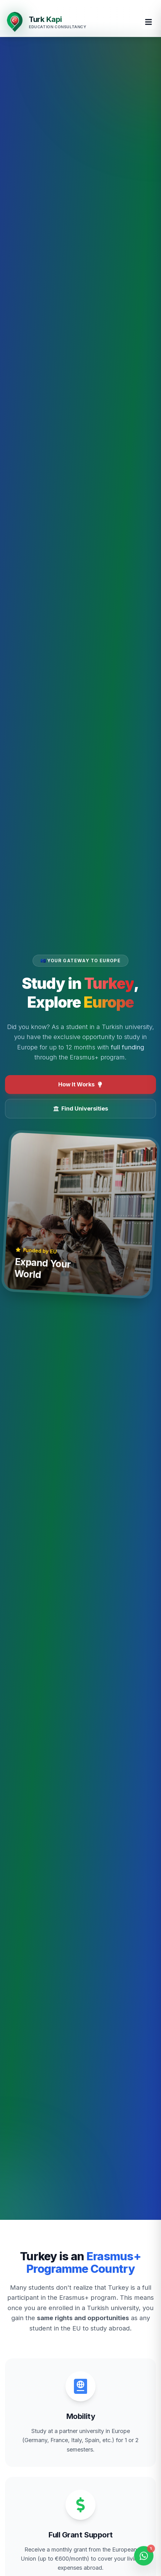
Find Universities (80, 1108)
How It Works (80, 1084)
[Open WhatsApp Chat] (143, 2557)
